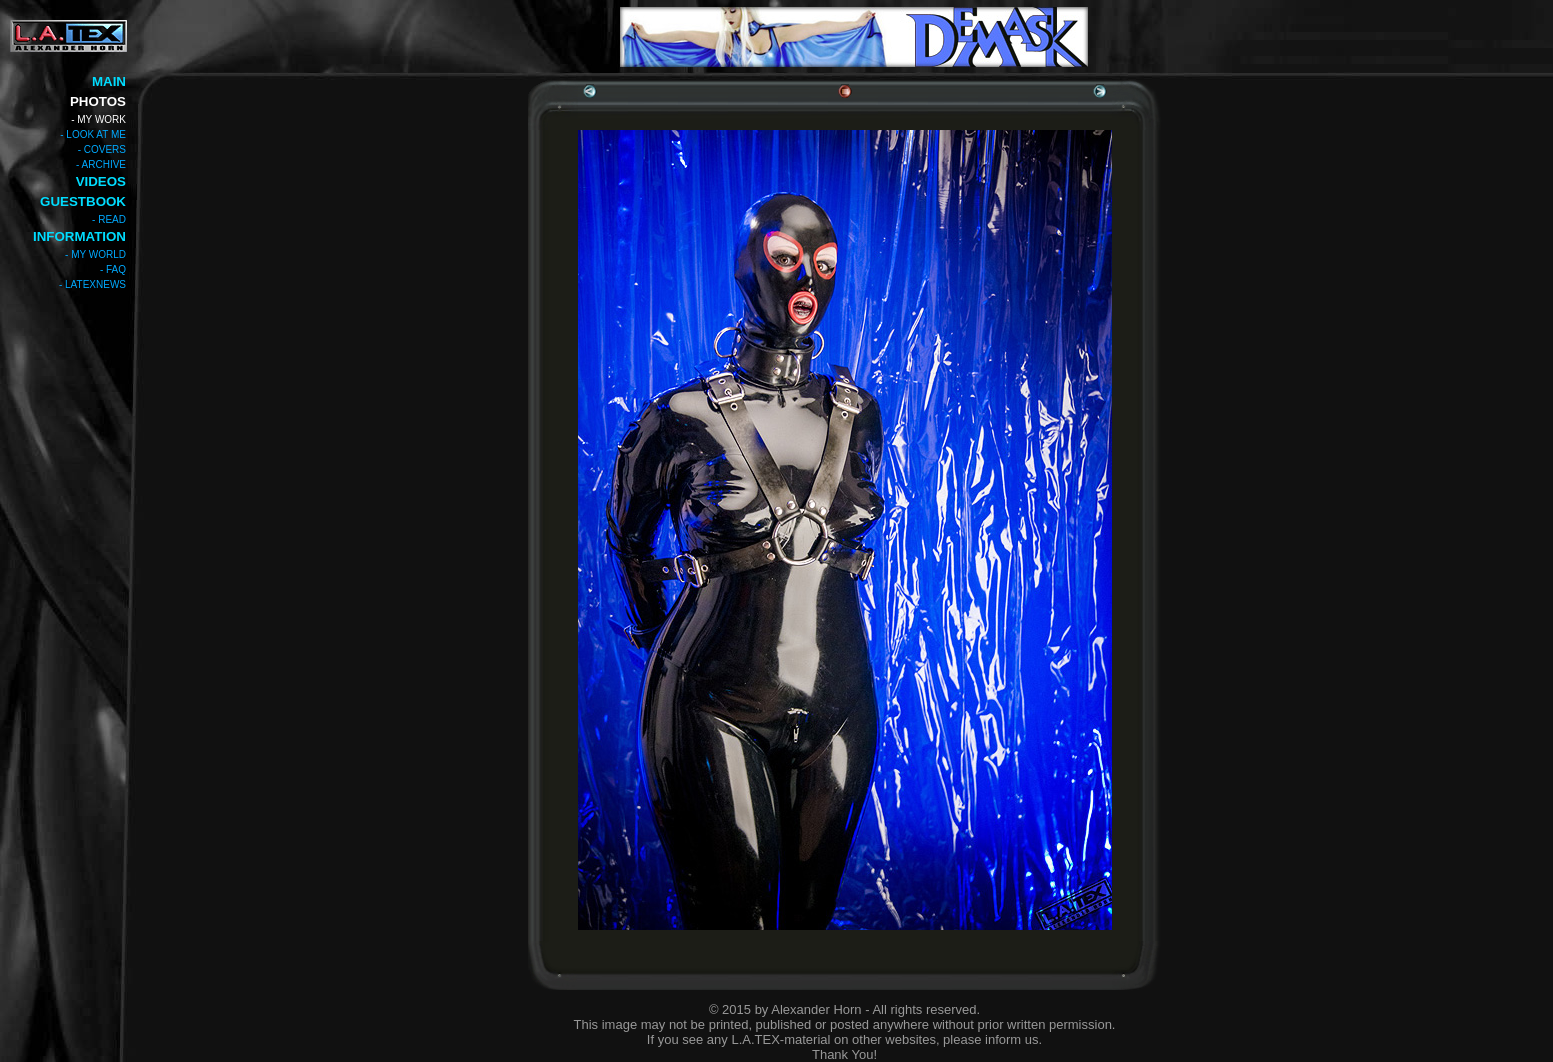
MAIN (109, 81)
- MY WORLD (95, 254)
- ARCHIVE (101, 164)
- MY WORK (98, 119)
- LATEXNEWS (92, 284)
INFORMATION (79, 236)
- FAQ (113, 269)
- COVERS (102, 149)
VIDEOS (101, 181)
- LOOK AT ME (93, 134)
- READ (109, 219)
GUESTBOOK (83, 201)
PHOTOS (98, 101)
